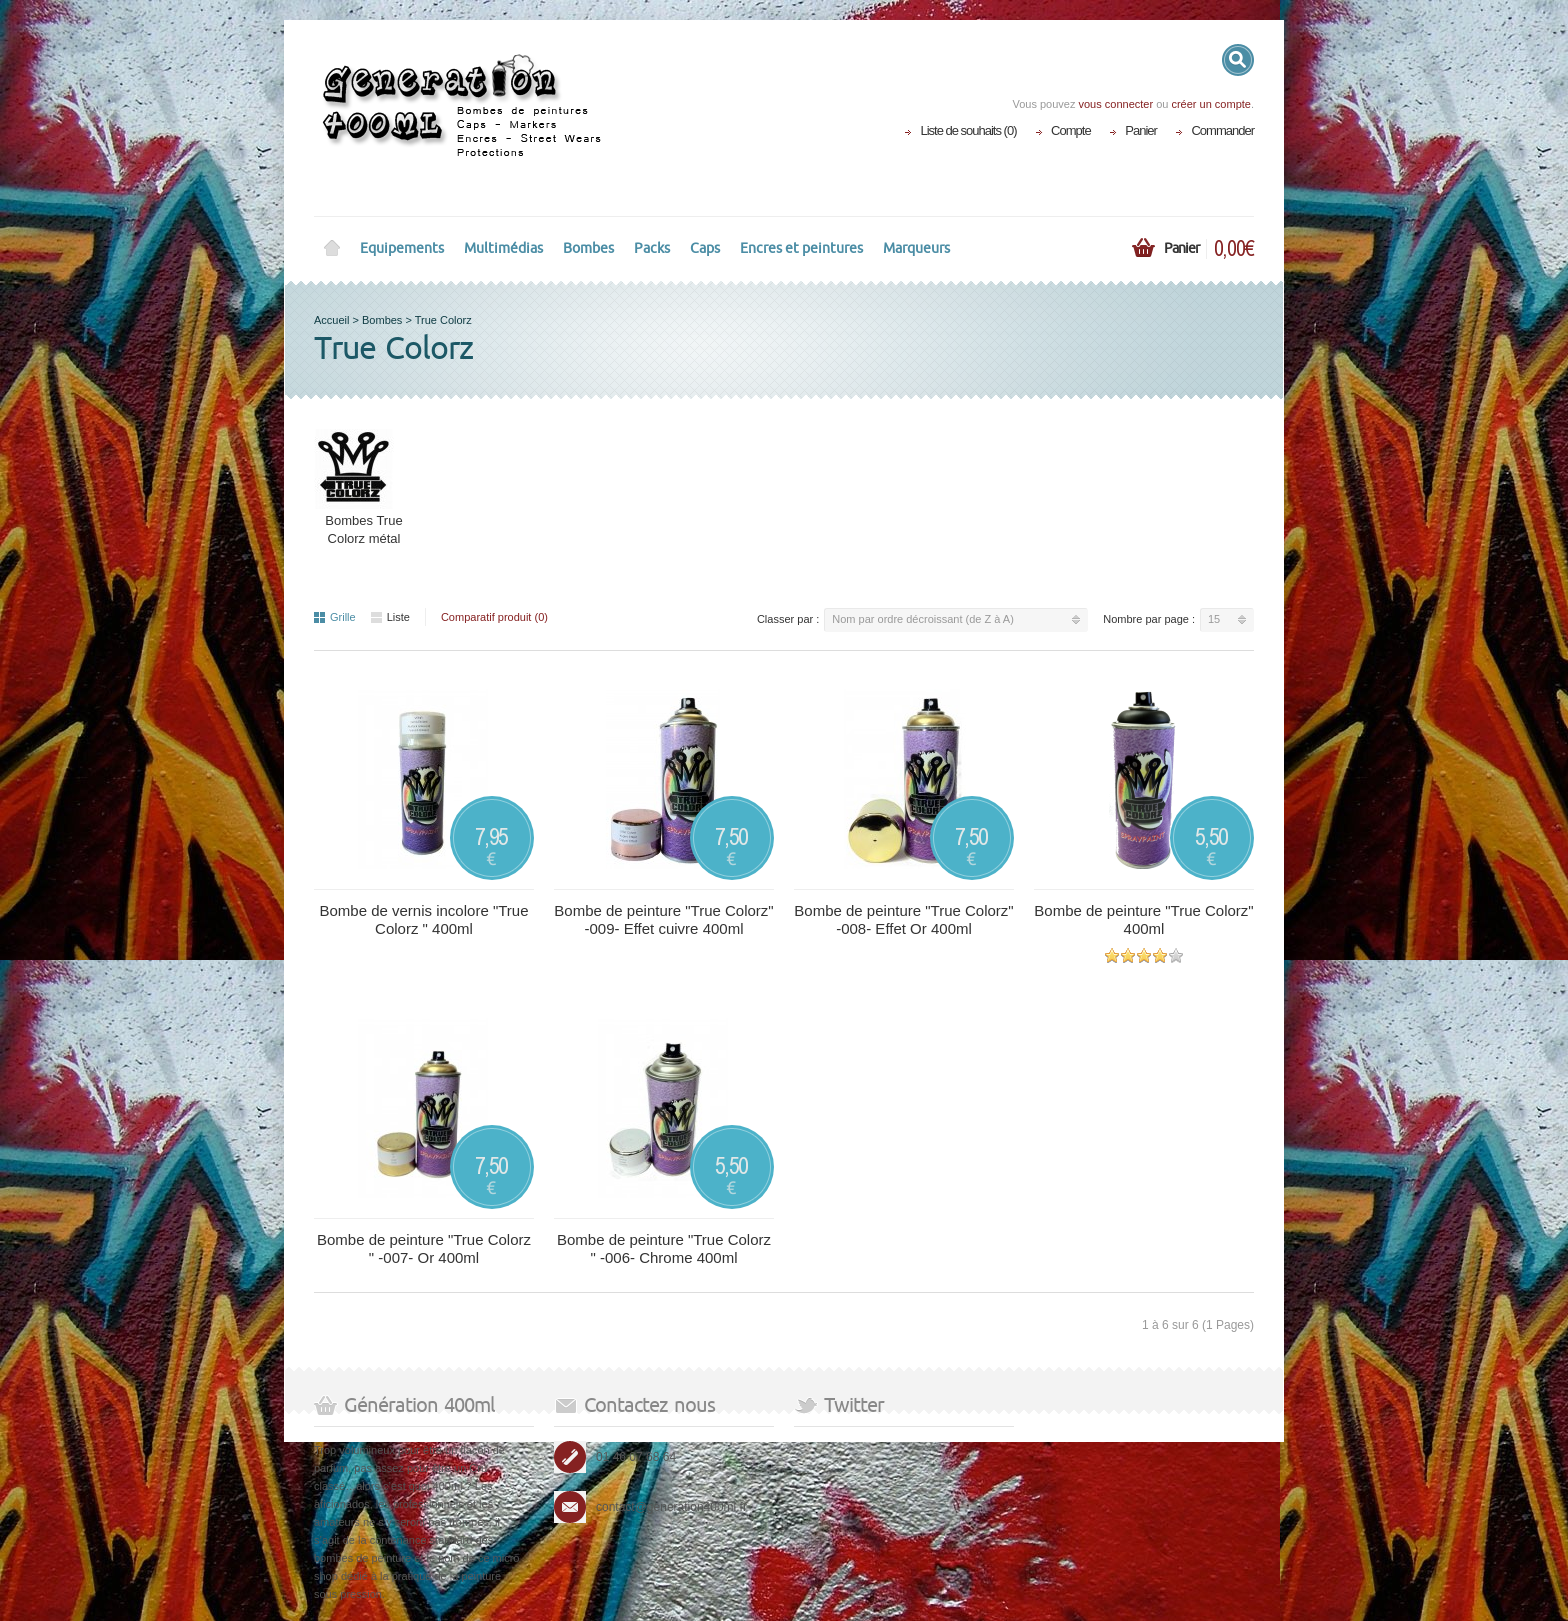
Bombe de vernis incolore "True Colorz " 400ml (423, 919)
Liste (390, 617)
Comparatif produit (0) (494, 617)
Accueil (331, 320)
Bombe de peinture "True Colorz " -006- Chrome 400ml (664, 1248)
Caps (705, 248)
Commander (1222, 130)
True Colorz (443, 320)
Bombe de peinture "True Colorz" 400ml (1143, 919)
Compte (1071, 130)
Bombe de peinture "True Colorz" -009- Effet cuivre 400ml (663, 919)
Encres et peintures (801, 248)
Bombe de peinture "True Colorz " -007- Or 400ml (424, 1248)
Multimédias (503, 248)
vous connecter (1115, 104)
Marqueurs (916, 248)
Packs (652, 248)
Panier (1141, 130)
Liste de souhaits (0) (968, 130)
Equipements (402, 248)
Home (332, 249)
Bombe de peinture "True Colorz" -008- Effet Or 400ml (903, 919)
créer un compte (1210, 104)
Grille (335, 617)
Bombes (588, 248)
